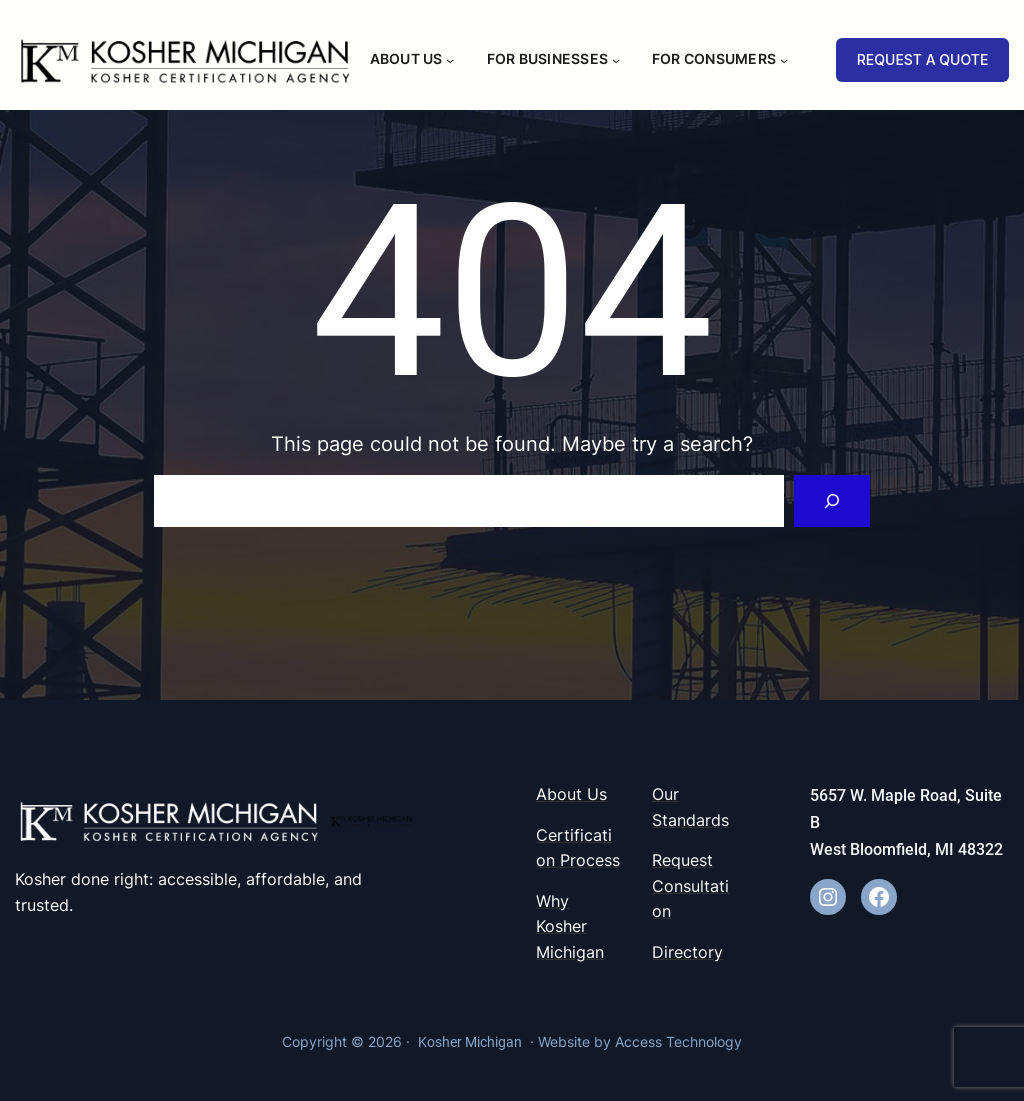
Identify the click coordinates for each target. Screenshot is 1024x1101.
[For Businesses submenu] (616, 59)
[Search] (832, 501)
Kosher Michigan (470, 1042)
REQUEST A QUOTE (923, 59)
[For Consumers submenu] (784, 59)
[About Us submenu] (450, 59)
